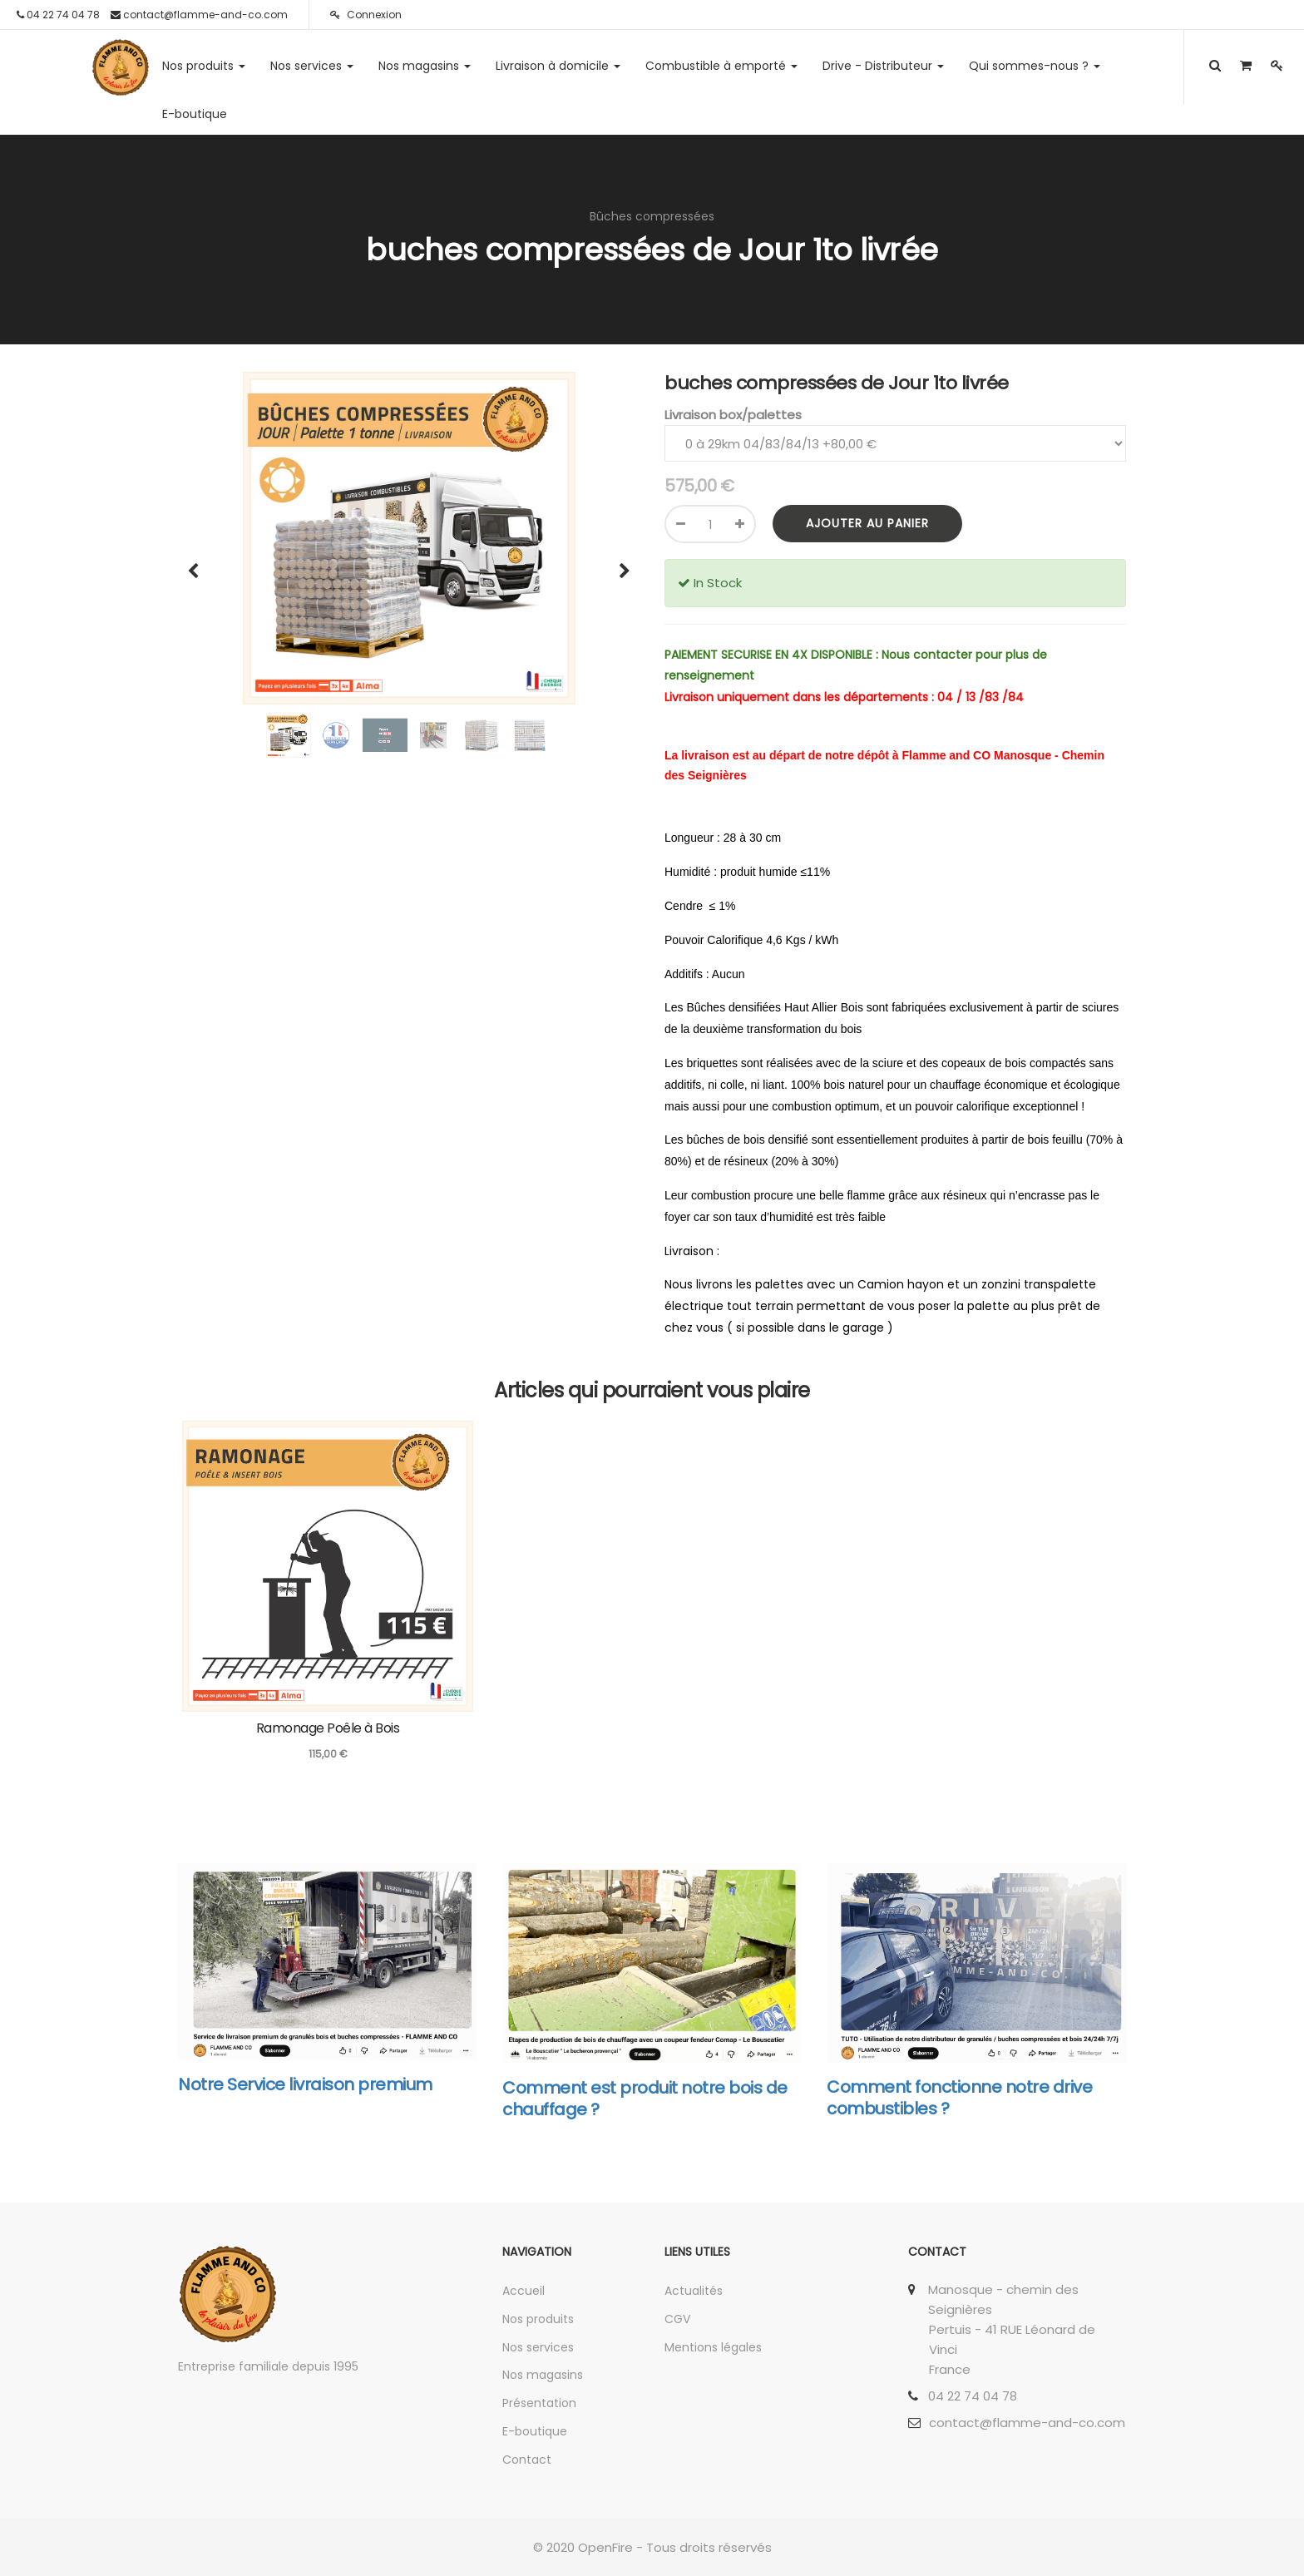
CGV (677, 2319)
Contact (526, 2459)
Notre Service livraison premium (305, 2084)
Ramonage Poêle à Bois (328, 1728)
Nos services (538, 2347)
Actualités (693, 2290)
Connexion (366, 14)
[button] (199, 563)
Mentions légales (713, 2347)
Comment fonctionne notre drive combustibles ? (959, 2097)
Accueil (523, 2290)
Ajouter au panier (867, 523)
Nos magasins (542, 2374)
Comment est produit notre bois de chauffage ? (645, 2098)
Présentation (539, 2403)
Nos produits (538, 2319)
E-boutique (534, 2431)
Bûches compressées (652, 216)
